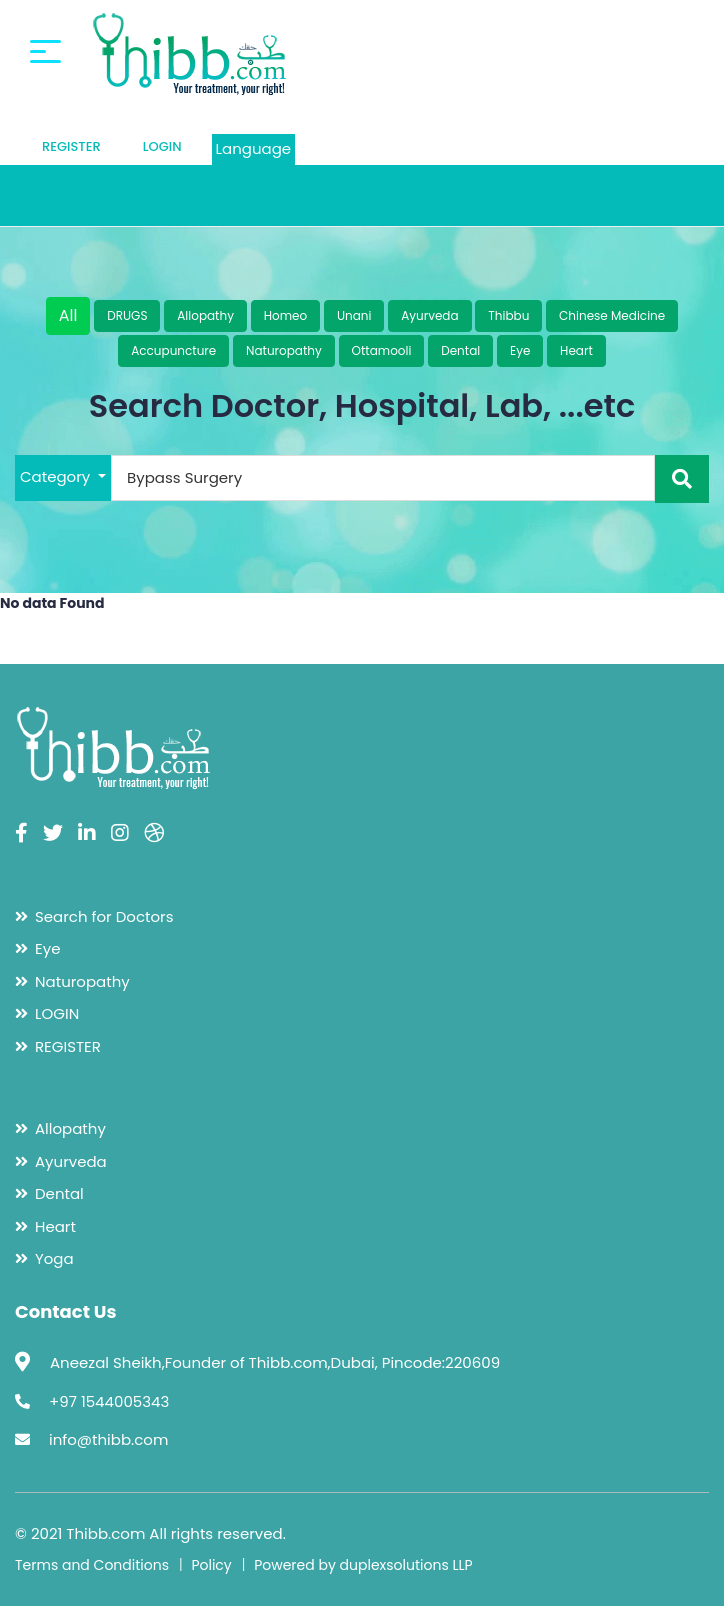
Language (254, 148)
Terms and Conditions (92, 1565)
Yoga (54, 1258)
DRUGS (127, 315)
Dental (460, 350)
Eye (520, 350)
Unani (354, 315)
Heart (576, 350)
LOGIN (162, 146)
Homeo (285, 315)
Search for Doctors (104, 916)
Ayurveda (429, 315)
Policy (211, 1565)
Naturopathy (284, 350)
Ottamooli (382, 350)
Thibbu (508, 315)
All (68, 315)
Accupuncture (173, 350)
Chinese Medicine (612, 315)
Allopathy (205, 315)
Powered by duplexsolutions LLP (363, 1565)
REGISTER (71, 146)
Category (57, 476)
